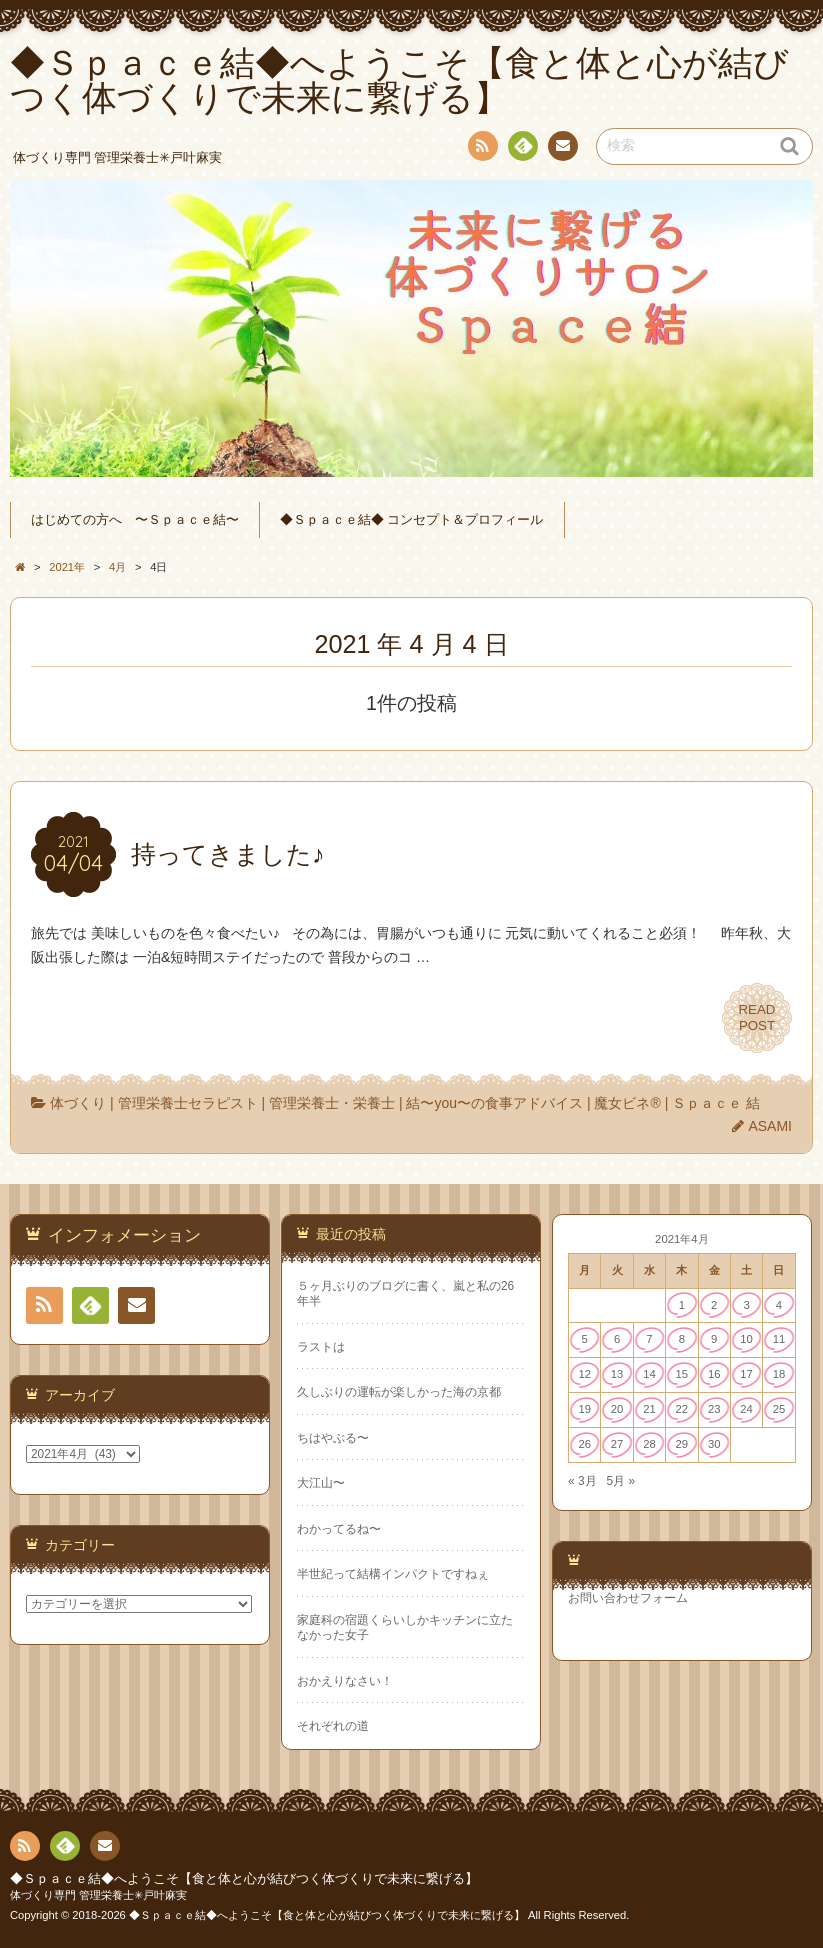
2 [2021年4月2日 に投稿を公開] (714, 1305)
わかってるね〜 (339, 1529)
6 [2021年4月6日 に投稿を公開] (617, 1339)
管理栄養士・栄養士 (332, 1103)
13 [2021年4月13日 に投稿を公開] (617, 1374)
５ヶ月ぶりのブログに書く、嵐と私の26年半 (405, 1293)
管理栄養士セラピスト (188, 1103)
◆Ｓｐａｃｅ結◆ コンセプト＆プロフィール (412, 520)
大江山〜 (321, 1483)
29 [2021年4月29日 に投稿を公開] (682, 1444)
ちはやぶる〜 (333, 1438)
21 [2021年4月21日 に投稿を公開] (649, 1409)
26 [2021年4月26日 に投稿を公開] (584, 1444)
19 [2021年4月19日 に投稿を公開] (584, 1409)
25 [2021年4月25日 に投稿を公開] (779, 1409)
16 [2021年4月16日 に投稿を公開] (714, 1374)
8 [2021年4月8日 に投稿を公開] (682, 1339)
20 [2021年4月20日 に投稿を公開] (617, 1409)
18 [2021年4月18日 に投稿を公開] (779, 1374)
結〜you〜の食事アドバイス (494, 1103)
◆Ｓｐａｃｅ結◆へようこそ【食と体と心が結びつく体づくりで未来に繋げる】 (244, 1879)
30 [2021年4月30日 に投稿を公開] (714, 1444)
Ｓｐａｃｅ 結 (716, 1103)
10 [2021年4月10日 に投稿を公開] (746, 1339)
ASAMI (770, 1126)
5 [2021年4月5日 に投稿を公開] (585, 1339)
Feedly (522, 149)
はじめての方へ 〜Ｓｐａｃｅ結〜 (135, 520)
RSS (481, 149)
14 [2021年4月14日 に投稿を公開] (649, 1374)
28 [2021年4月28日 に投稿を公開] (649, 1444)
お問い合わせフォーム (628, 1598)
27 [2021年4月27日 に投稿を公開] (617, 1444)
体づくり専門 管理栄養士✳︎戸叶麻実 (98, 1895)
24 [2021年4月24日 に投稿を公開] (746, 1409)
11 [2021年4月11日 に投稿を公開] (779, 1339)
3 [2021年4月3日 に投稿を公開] (746, 1305)
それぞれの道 (333, 1726)
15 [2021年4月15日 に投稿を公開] (682, 1374)
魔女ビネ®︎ (627, 1103)
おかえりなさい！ (345, 1681)
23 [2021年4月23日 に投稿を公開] (714, 1409)
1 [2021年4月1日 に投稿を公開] (682, 1305)
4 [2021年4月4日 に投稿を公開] (779, 1305)
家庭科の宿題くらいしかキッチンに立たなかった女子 (405, 1627)
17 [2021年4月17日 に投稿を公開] (746, 1374)
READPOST (757, 1018)
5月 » (620, 1481)
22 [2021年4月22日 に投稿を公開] (682, 1409)
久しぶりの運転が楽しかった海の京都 (399, 1392)
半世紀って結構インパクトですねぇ (393, 1574)
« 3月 (582, 1481)
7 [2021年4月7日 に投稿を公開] (649, 1339)
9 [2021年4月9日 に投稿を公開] (714, 1339)
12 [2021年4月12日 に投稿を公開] (584, 1374)
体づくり (78, 1103)
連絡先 (562, 149)
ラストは (321, 1347)
